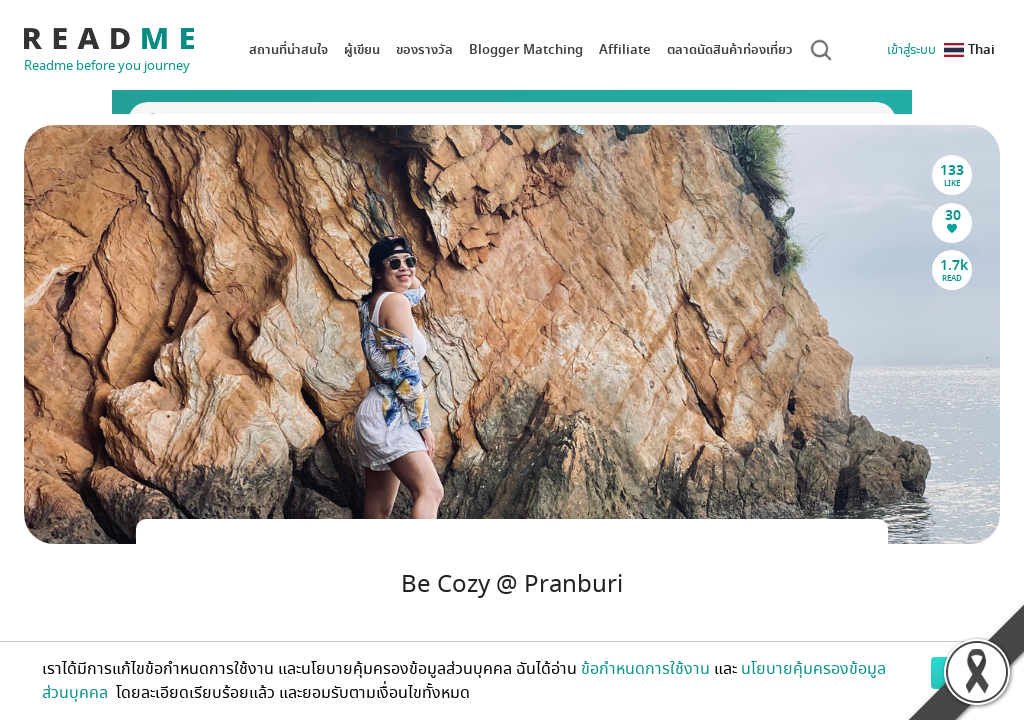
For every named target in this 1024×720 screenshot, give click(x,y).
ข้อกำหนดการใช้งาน (645, 669)
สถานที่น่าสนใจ (288, 49)
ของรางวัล (424, 49)
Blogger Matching (526, 49)
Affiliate (625, 49)
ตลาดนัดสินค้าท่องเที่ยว (730, 49)
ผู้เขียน (362, 49)
